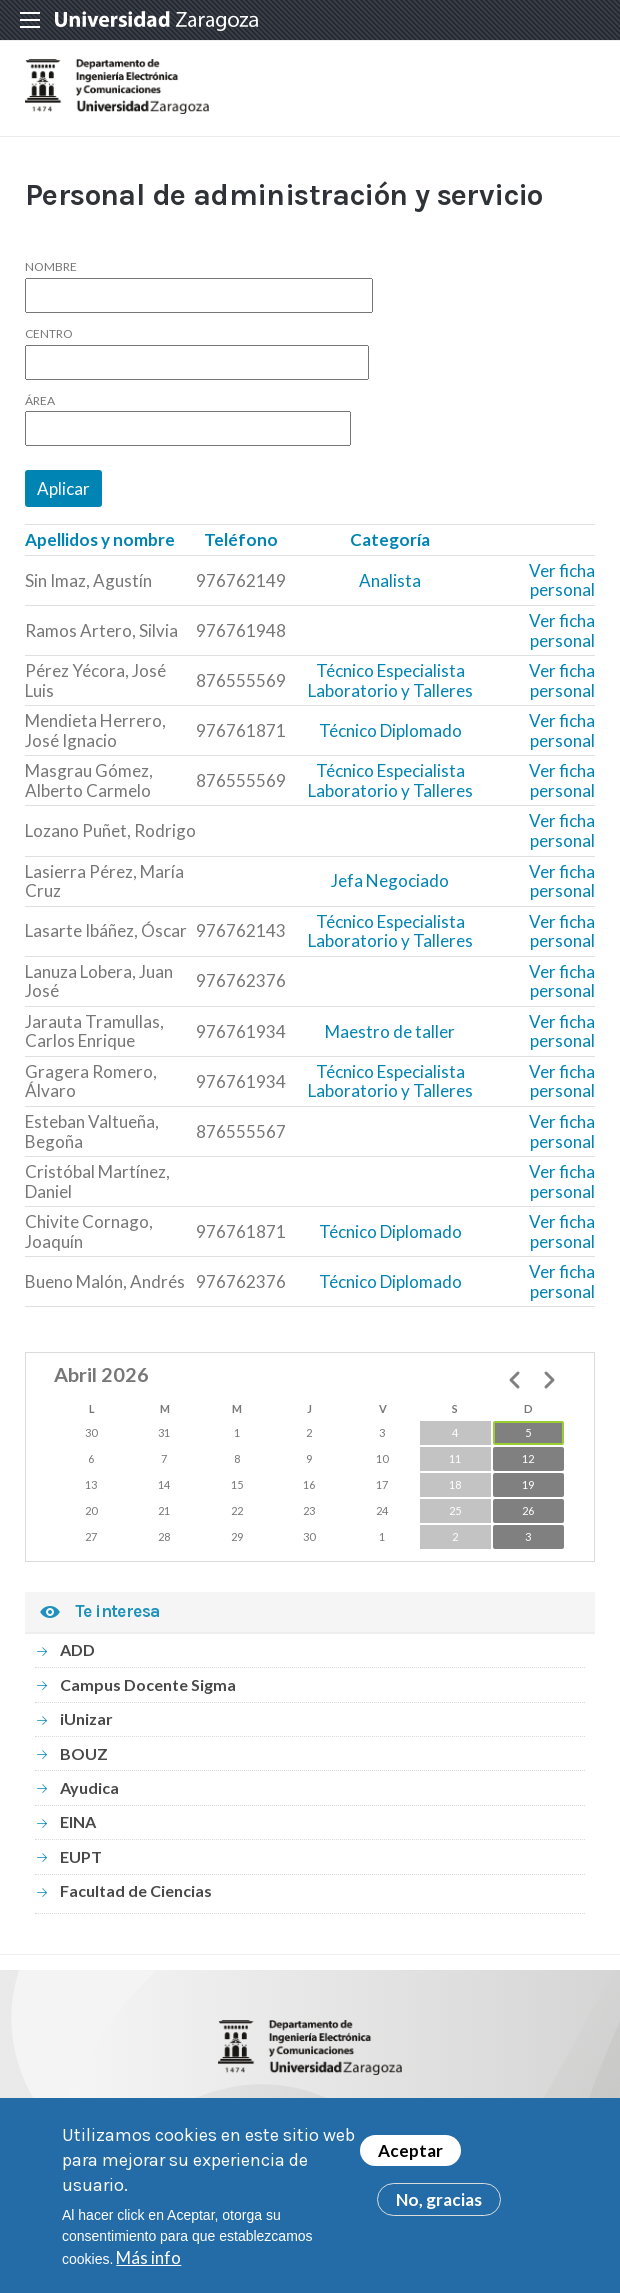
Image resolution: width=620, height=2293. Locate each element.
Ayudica (89, 1787)
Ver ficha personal (562, 580)
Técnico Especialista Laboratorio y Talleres (390, 680)
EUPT (81, 1856)
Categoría (390, 539)
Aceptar (410, 2158)
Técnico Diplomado (390, 730)
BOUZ (84, 1753)
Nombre (51, 267)
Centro (49, 334)
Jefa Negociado (390, 880)
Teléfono (241, 539)
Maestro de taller (390, 1031)
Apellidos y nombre (100, 539)
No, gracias (439, 2207)
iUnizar (86, 1718)
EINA (78, 1821)
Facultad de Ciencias (136, 1890)
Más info (148, 2264)
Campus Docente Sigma (148, 1684)
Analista (390, 580)
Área (40, 401)
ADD (77, 1649)
